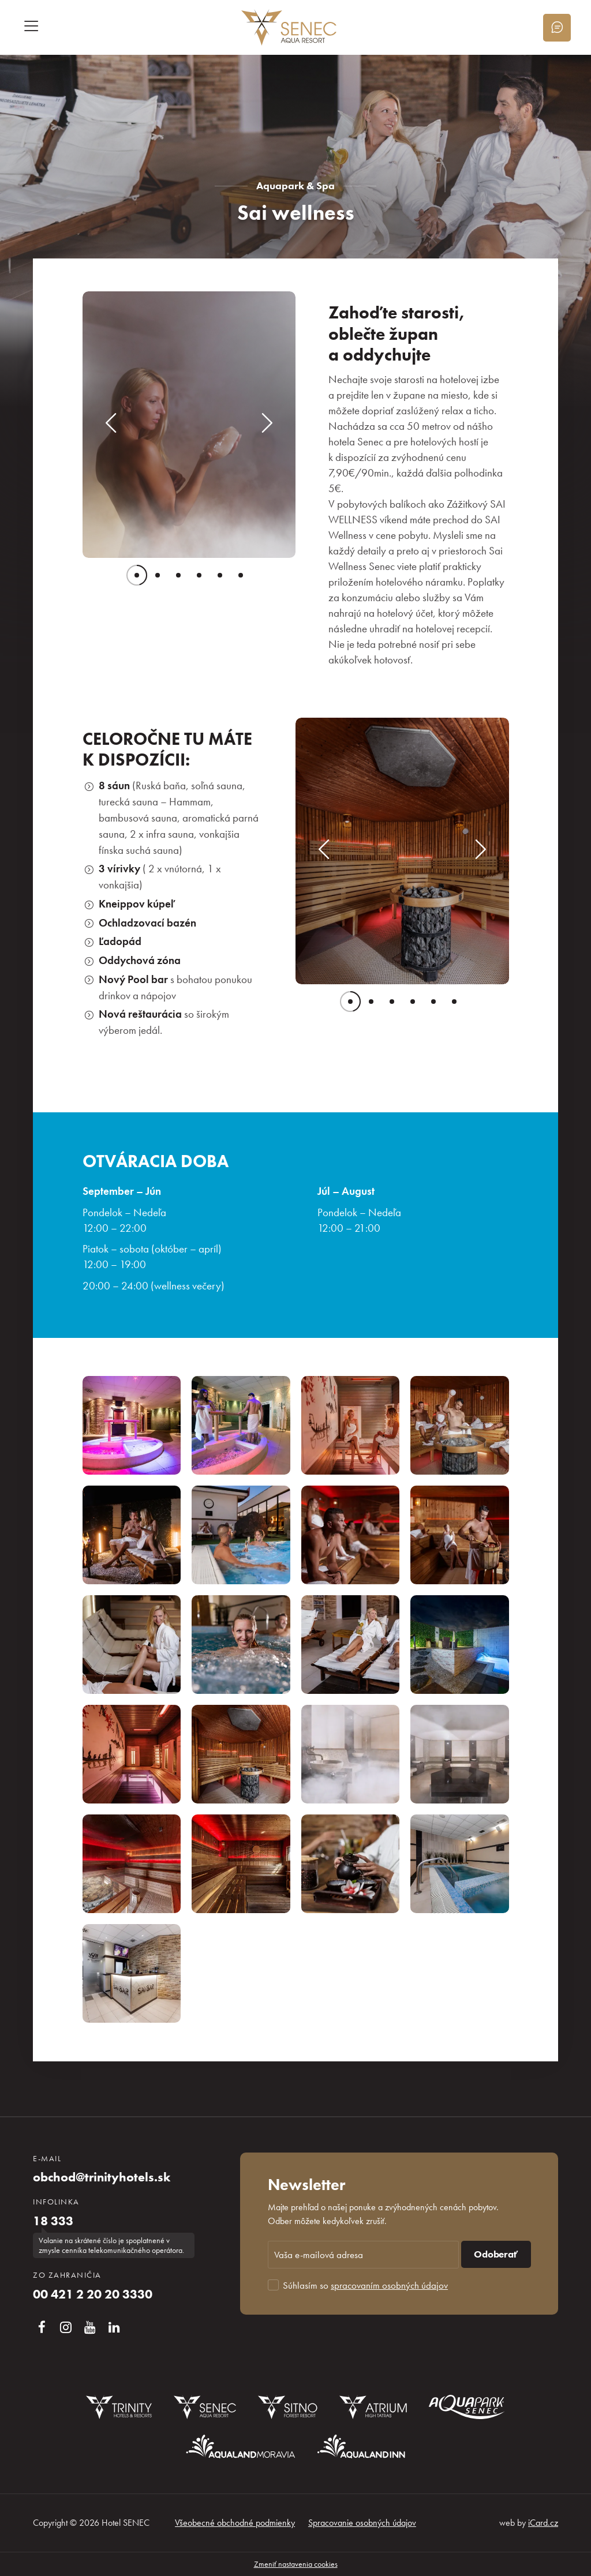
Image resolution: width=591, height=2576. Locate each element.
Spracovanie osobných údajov (362, 2523)
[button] (110, 424)
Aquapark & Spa (295, 185)
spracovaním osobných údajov (389, 2285)
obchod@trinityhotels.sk (101, 2177)
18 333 (53, 2221)
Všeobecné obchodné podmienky (235, 2523)
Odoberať (496, 2254)
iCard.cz (543, 2523)
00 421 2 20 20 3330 (92, 2294)
